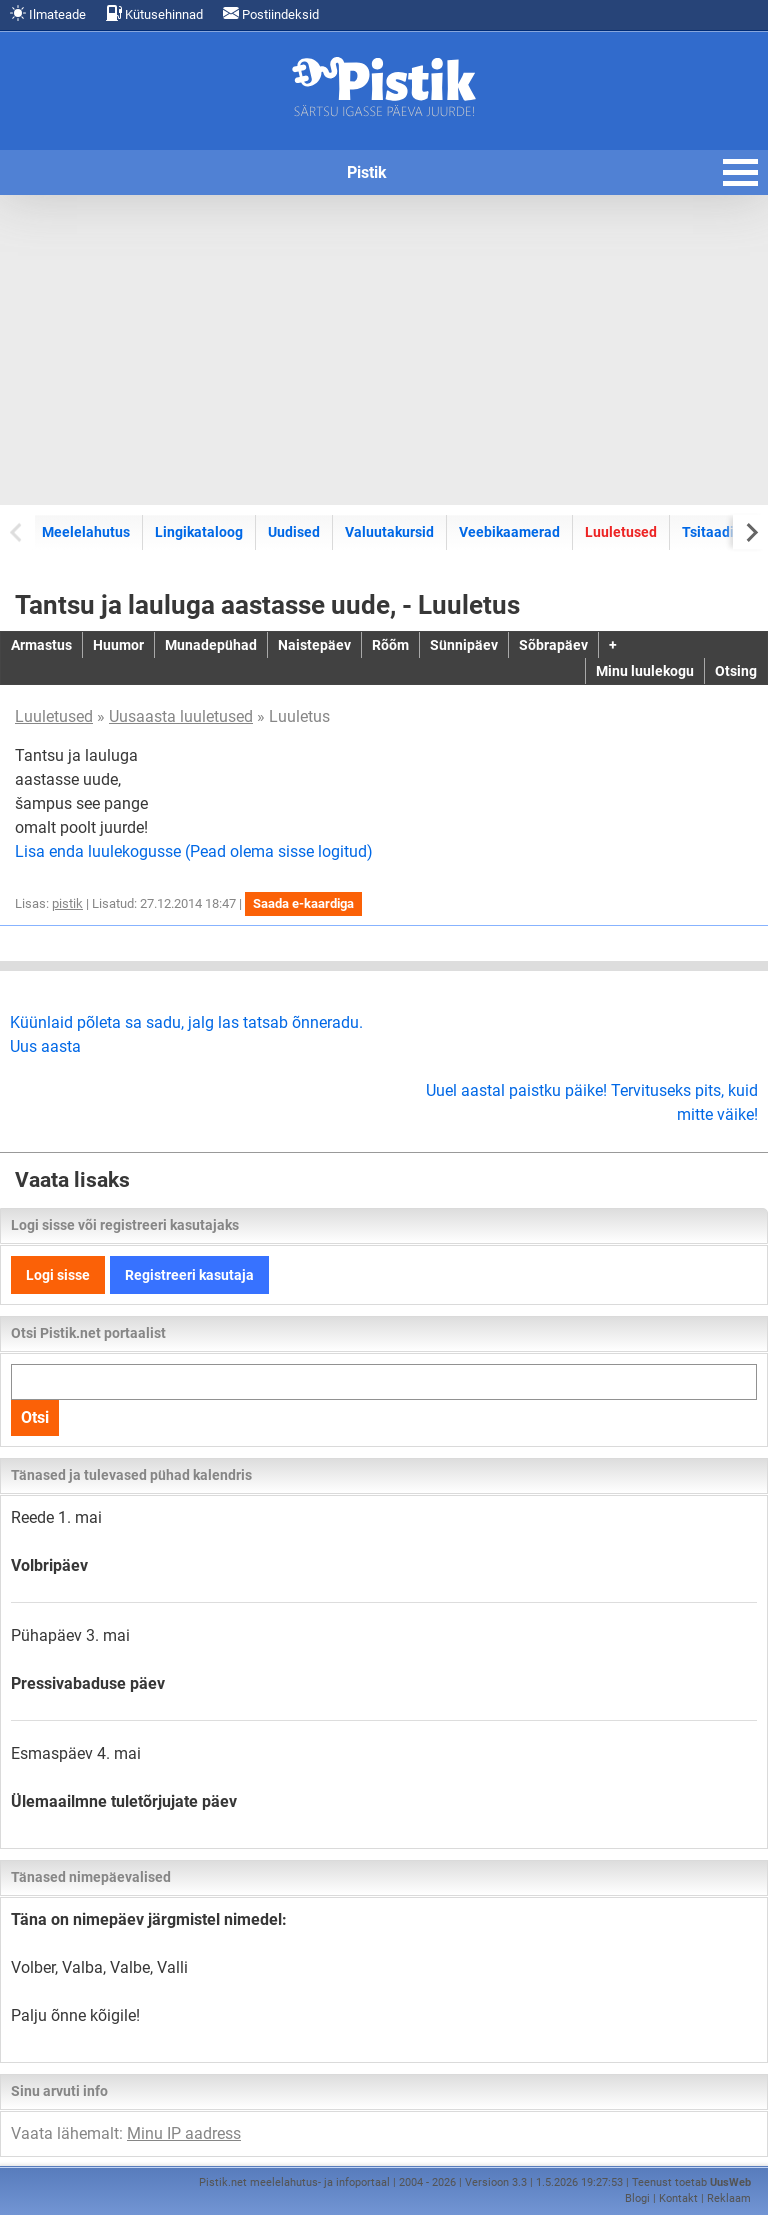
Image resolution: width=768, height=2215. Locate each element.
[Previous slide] (17, 531)
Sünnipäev (464, 645)
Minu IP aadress (184, 2133)
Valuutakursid (389, 532)
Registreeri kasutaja (189, 1275)
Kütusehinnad (154, 13)
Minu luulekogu (645, 671)
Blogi (637, 2198)
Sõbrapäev (553, 645)
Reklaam (729, 2198)
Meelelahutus (86, 532)
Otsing (736, 671)
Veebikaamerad (509, 532)
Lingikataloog (199, 532)
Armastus (41, 645)
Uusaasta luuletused (181, 716)
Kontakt (678, 2198)
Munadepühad (211, 645)
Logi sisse (58, 1275)
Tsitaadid (712, 532)
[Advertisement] (384, 350)
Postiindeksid (271, 13)
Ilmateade (48, 13)
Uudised (294, 532)
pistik (67, 903)
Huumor (118, 645)
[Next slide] (750, 531)
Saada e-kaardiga (303, 903)
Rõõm (390, 645)
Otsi (35, 1417)
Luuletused (621, 532)
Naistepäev (314, 645)
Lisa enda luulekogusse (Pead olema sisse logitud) (194, 851)
